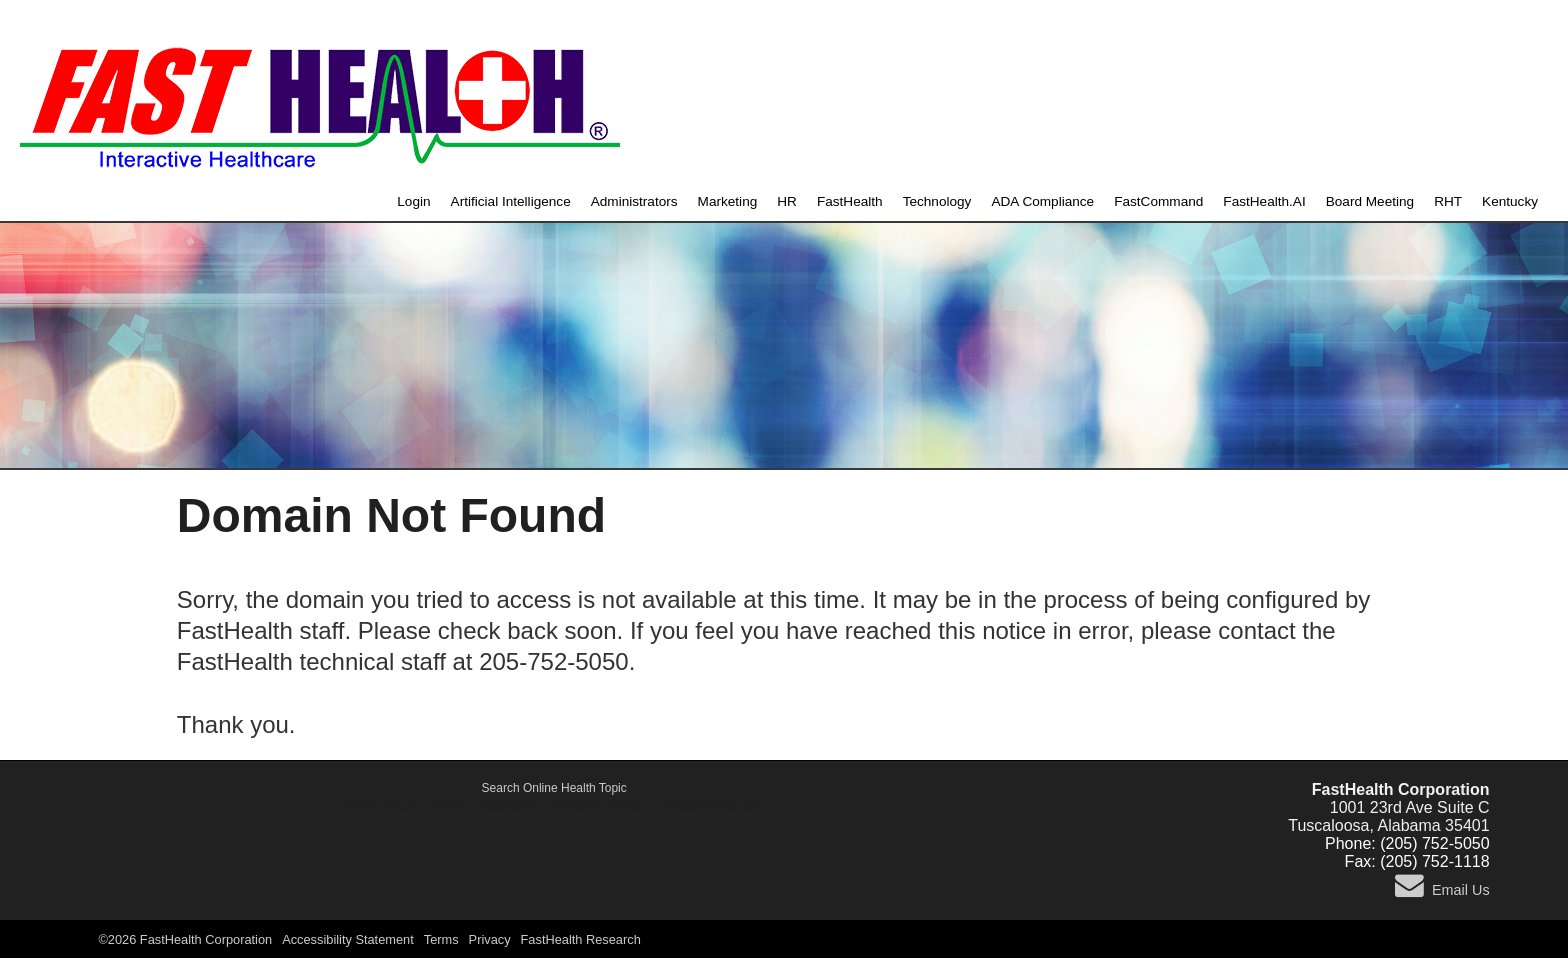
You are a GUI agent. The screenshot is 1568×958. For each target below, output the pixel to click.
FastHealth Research (581, 939)
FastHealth (850, 201)
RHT (1448, 201)
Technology (937, 201)
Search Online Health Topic (554, 788)
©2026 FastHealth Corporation (185, 939)
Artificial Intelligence (511, 201)
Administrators (634, 201)
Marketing (728, 201)
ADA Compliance (1042, 201)
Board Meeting (1370, 201)
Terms (441, 939)
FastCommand (1158, 201)
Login (413, 201)
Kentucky (1510, 201)
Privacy (490, 939)
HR (787, 201)
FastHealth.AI (1264, 201)
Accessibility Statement (348, 939)
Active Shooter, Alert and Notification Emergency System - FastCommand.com (554, 806)
